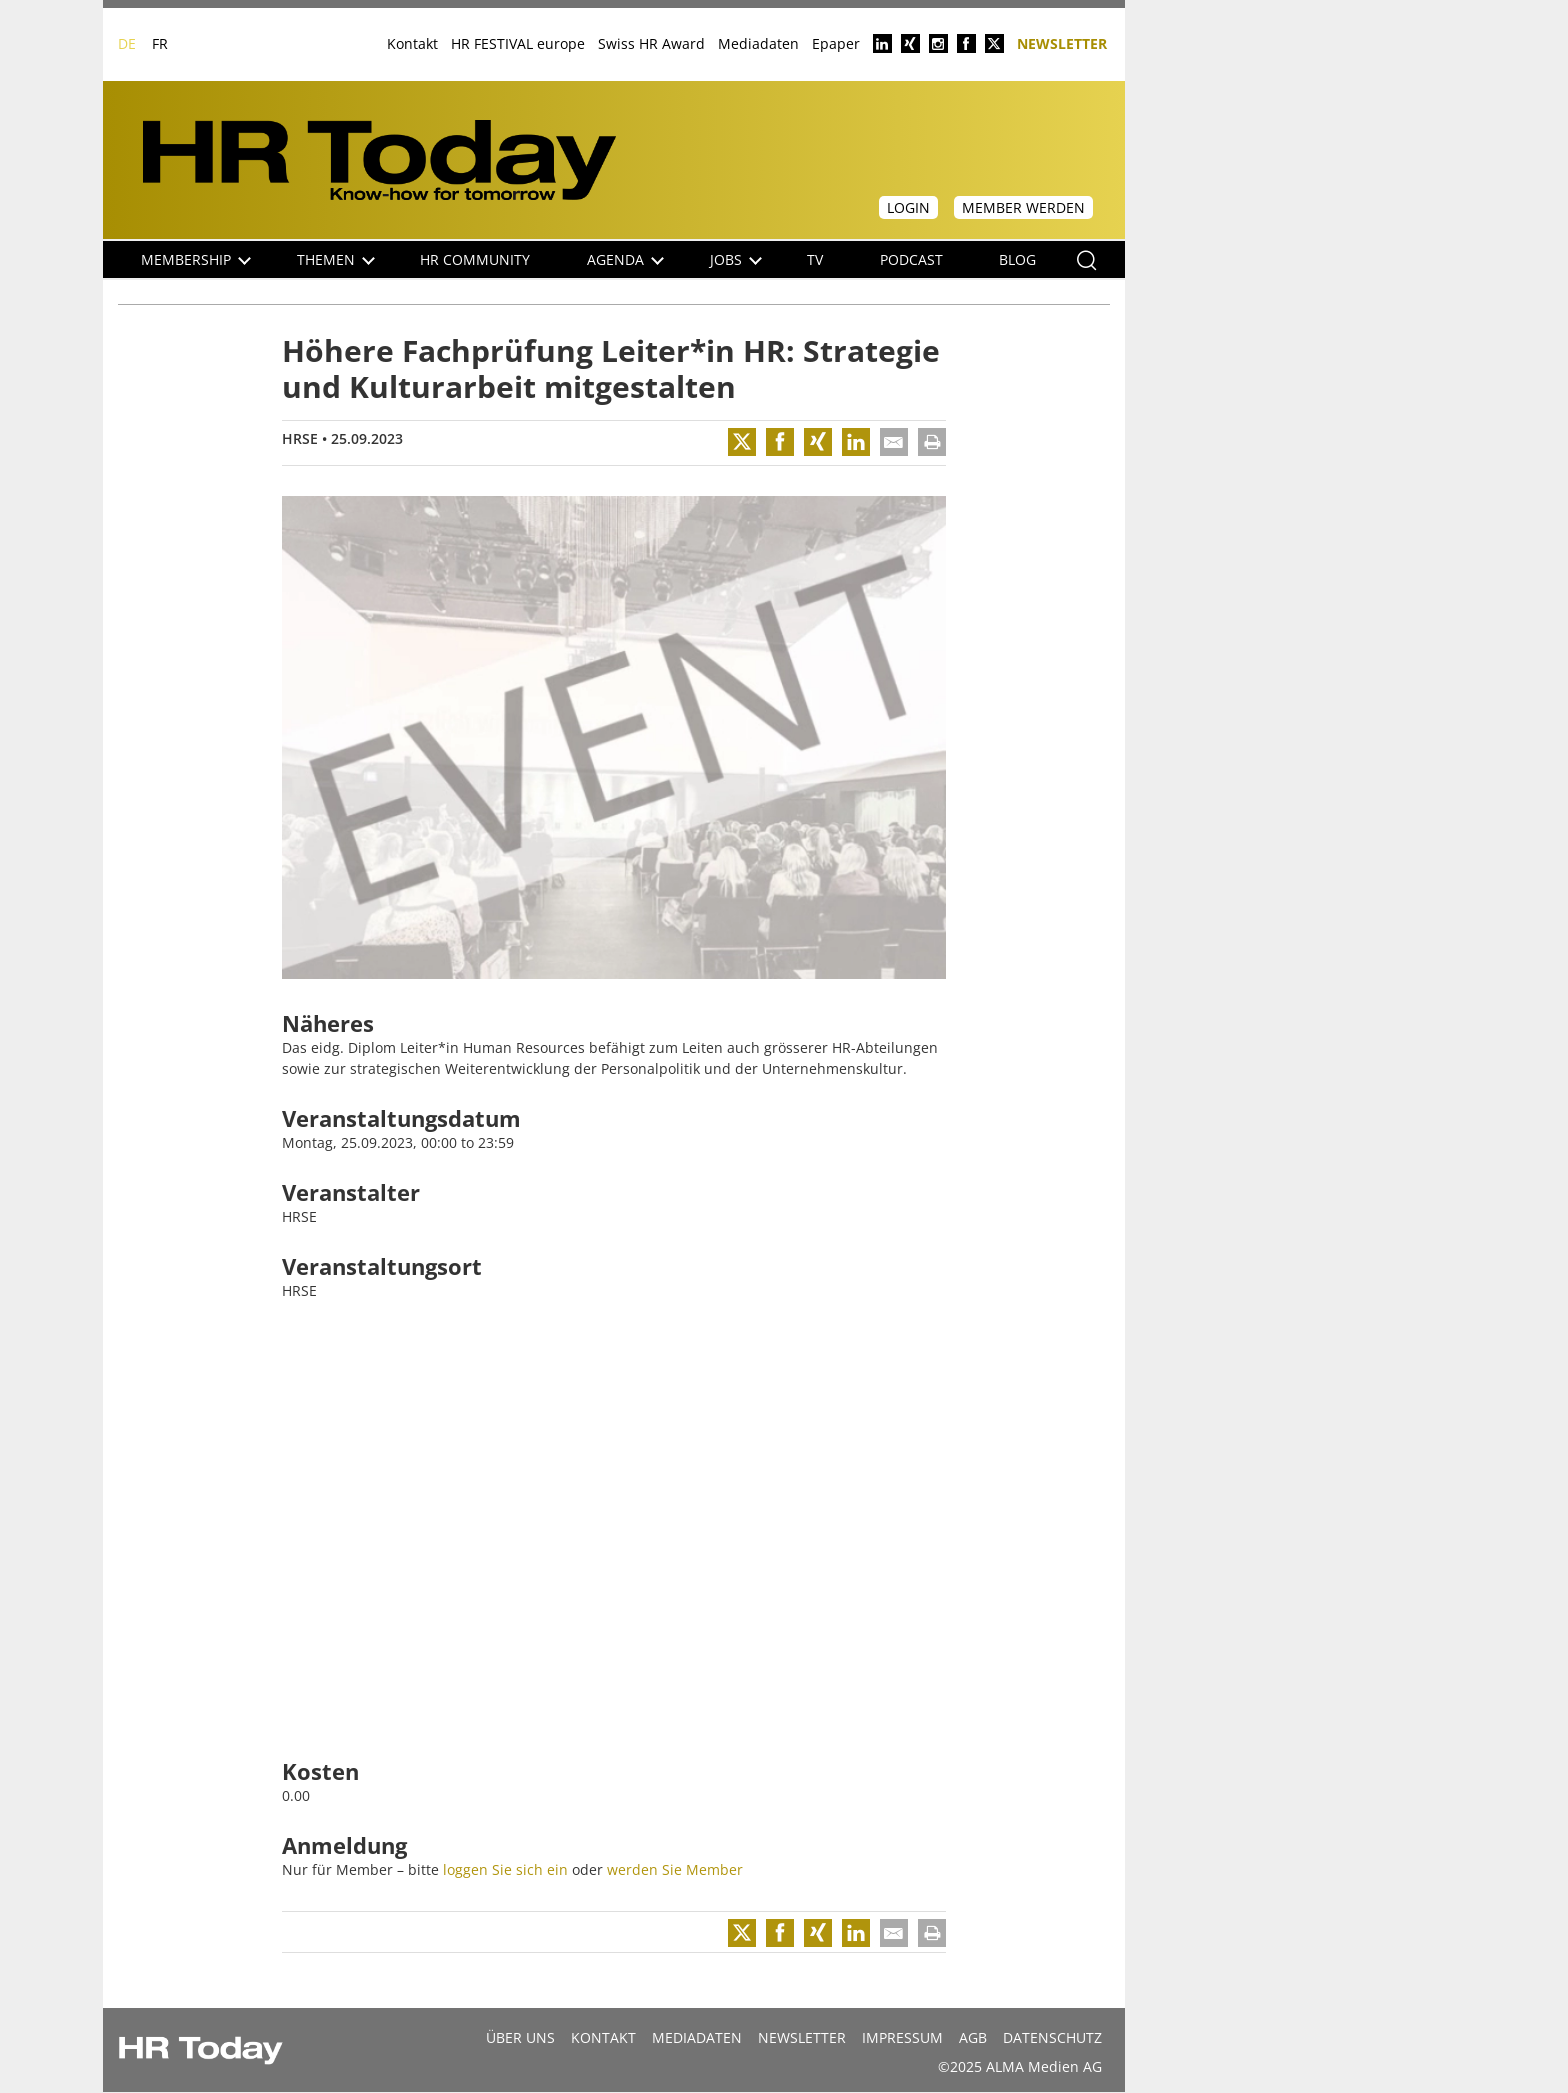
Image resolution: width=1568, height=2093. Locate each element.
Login (908, 207)
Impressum (902, 2037)
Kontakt (412, 43)
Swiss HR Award (651, 43)
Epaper (836, 43)
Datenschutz (1052, 2037)
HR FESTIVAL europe (518, 43)
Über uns (520, 2037)
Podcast (911, 259)
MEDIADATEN (697, 2037)
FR (160, 43)
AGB (973, 2037)
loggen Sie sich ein (505, 1869)
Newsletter (1062, 42)
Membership (196, 259)
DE (127, 43)
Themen (336, 259)
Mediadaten (758, 43)
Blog (1017, 259)
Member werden (1023, 207)
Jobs (736, 259)
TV (815, 259)
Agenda (625, 259)
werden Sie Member (675, 1869)
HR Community (475, 259)
